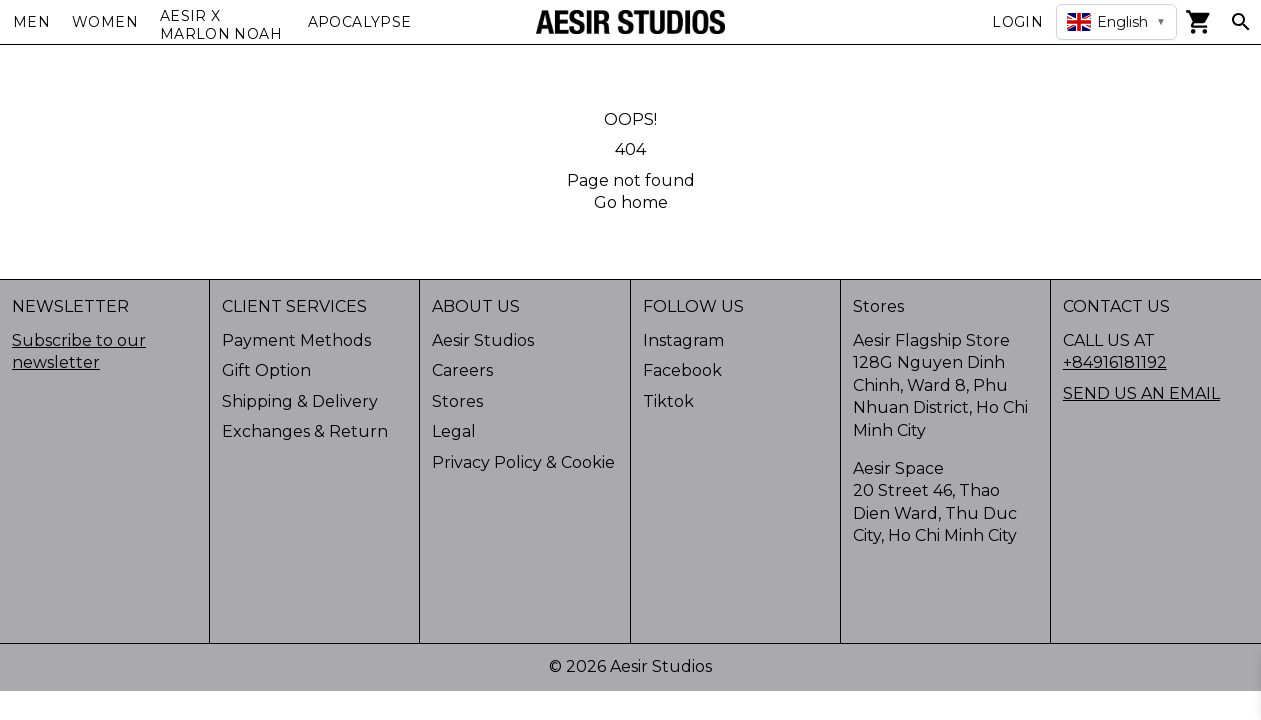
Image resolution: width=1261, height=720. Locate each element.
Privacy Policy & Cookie (523, 462)
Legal (454, 431)
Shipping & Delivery (300, 401)
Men (31, 22)
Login (1017, 22)
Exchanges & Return (305, 431)
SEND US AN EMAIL (1141, 393)
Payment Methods (296, 340)
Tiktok (668, 401)
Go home (631, 202)
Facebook (682, 370)
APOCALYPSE (360, 22)
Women (105, 22)
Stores (457, 401)
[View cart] (1199, 22)
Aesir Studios (483, 340)
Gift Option (266, 370)
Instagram (683, 340)
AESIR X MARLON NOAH (221, 25)
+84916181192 (1115, 362)
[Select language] (1116, 22)
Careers (462, 370)
